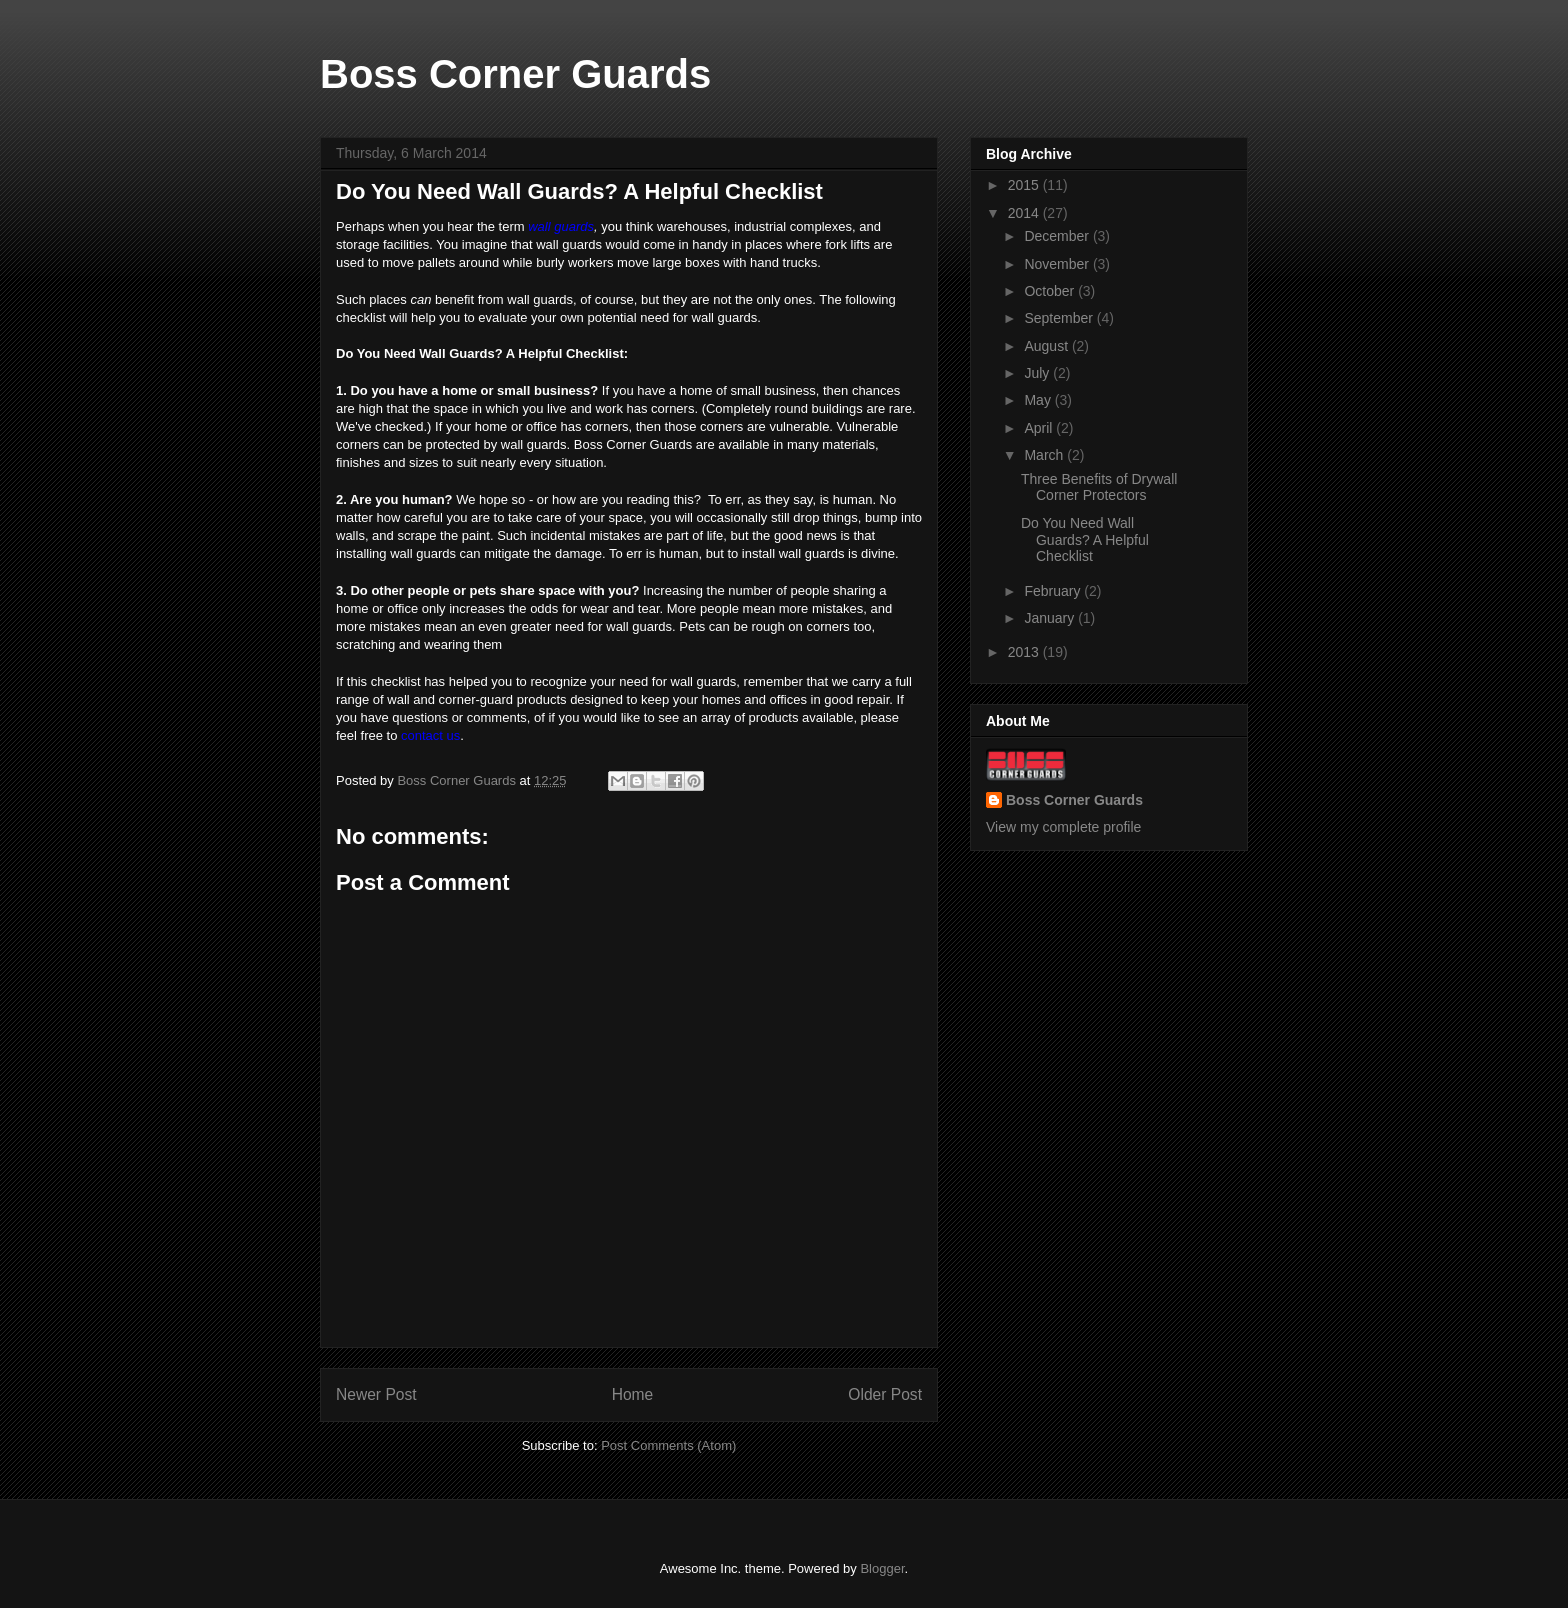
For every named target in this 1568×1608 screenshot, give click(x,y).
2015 (1025, 185)
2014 (1025, 213)
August (1047, 346)
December (1058, 236)
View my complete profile (1063, 827)
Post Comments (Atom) (668, 1445)
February (1054, 591)
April (1040, 428)
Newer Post (376, 1394)
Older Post (885, 1394)
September (1060, 318)
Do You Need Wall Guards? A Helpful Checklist (1085, 540)
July (1038, 373)
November (1058, 264)
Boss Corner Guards (515, 74)
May (1039, 400)
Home (633, 1394)
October (1051, 291)
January (1051, 618)
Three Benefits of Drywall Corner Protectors (1099, 487)
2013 (1025, 652)
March (1045, 455)
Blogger (882, 1568)
